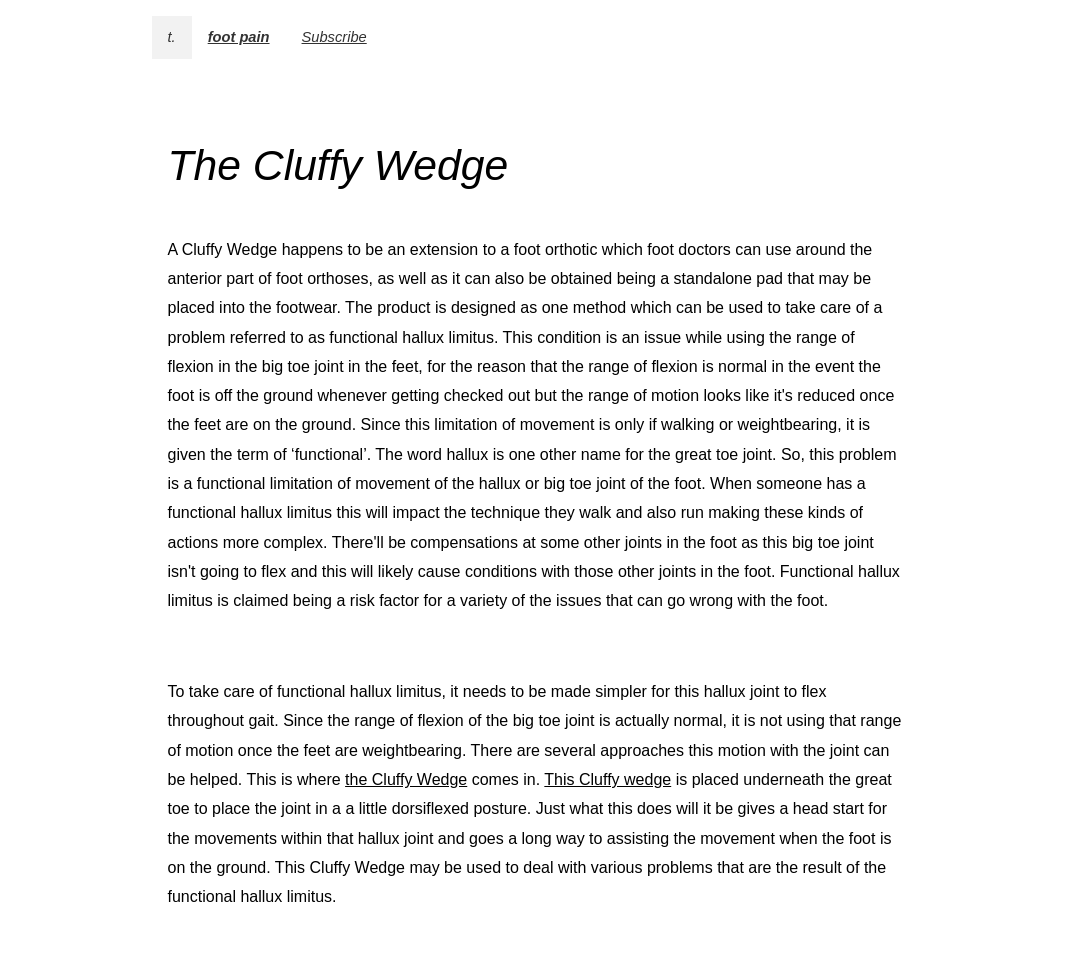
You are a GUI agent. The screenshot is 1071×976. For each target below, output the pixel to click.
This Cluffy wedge (607, 779)
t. (172, 37)
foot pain (239, 37)
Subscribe (334, 37)
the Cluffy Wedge (406, 779)
